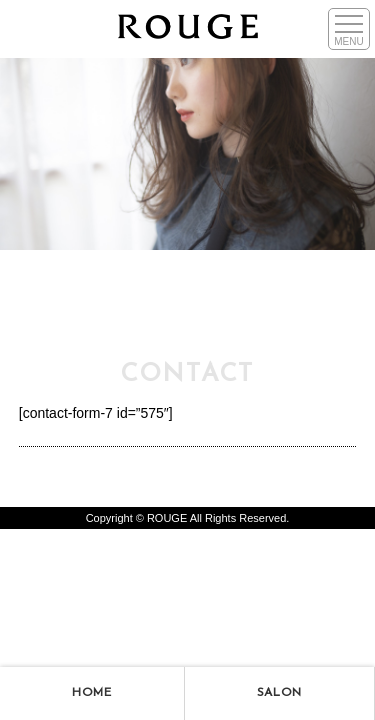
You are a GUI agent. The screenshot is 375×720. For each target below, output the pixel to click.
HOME (91, 693)
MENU (348, 41)
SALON (279, 693)
